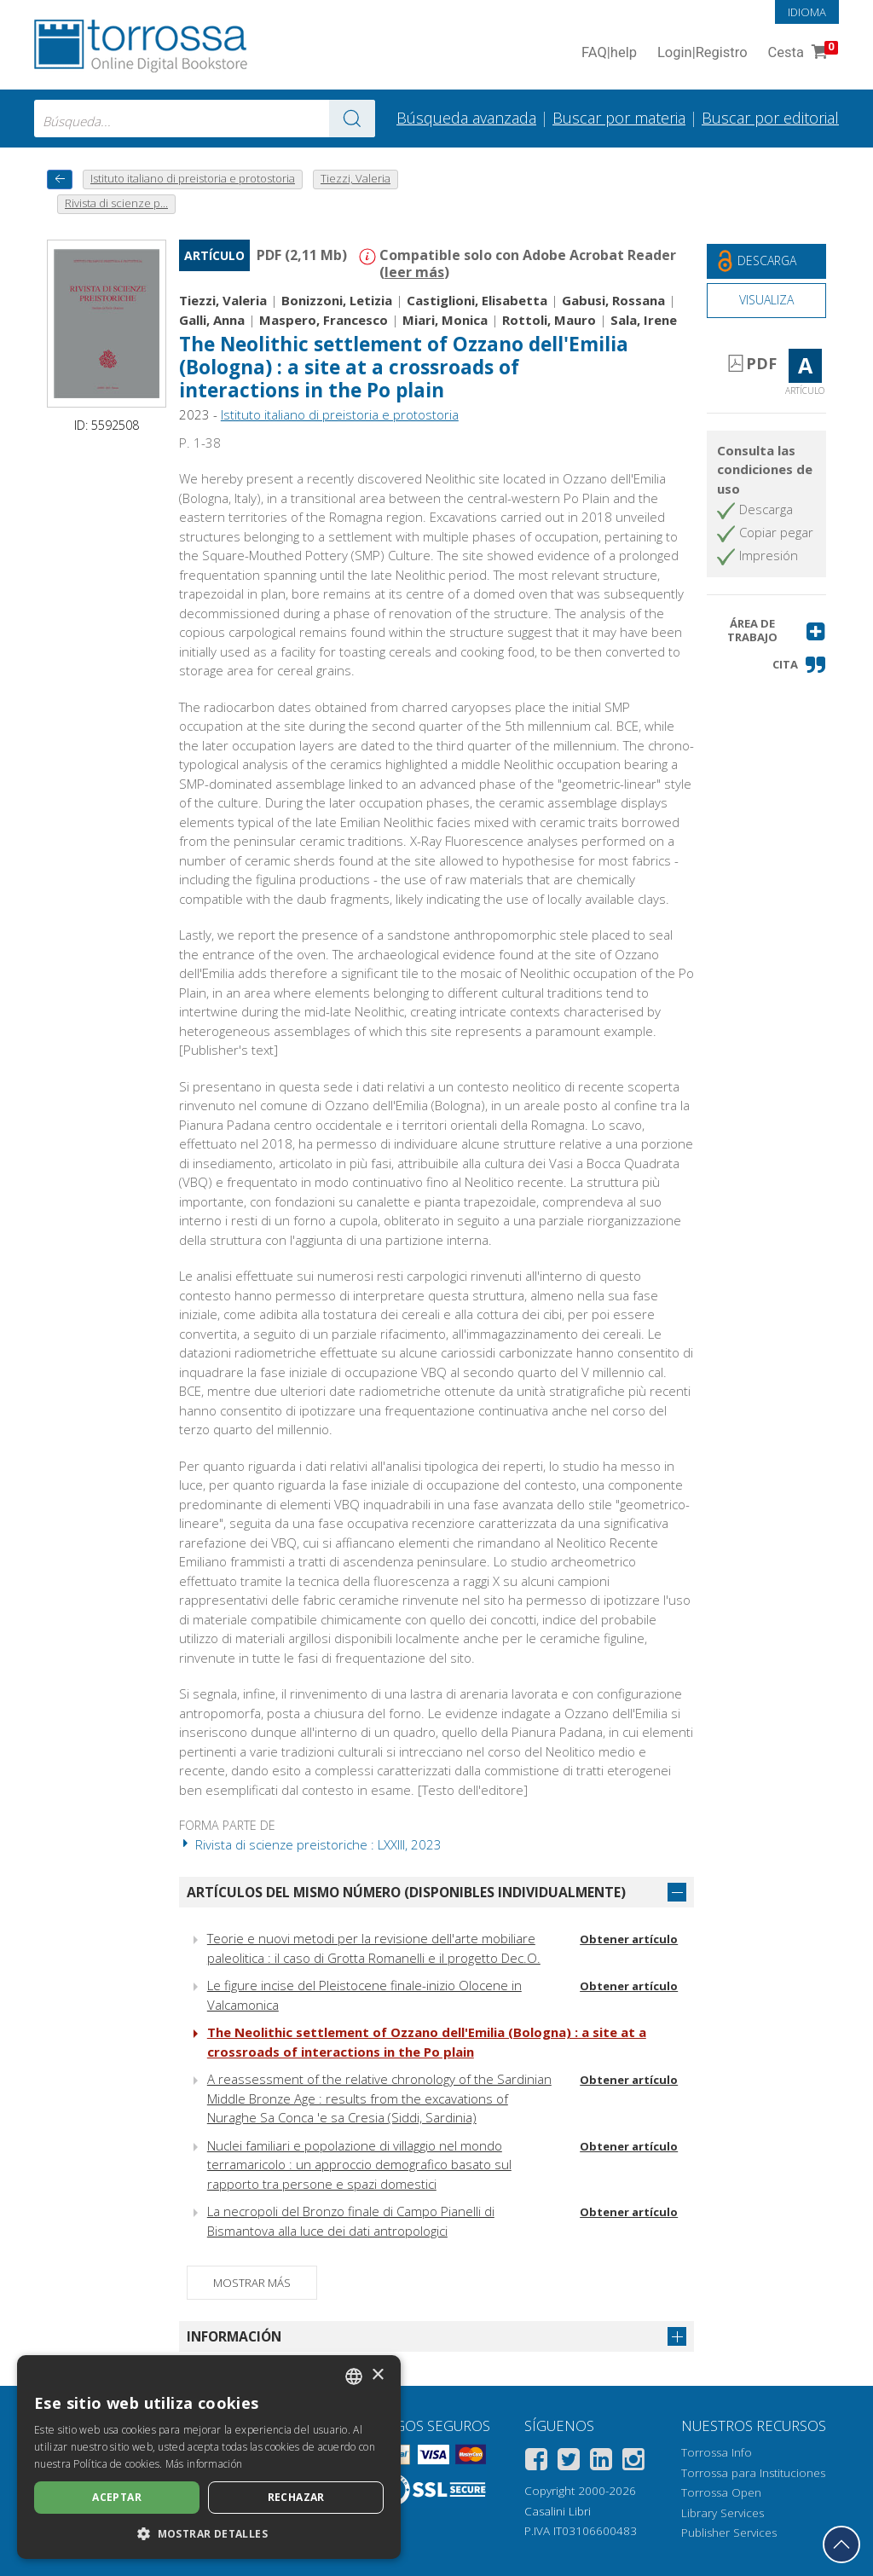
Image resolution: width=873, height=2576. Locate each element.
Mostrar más (252, 2282)
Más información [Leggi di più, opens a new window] (204, 2464)
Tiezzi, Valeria (223, 300)
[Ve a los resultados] (352, 118)
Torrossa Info (716, 2452)
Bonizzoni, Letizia (336, 300)
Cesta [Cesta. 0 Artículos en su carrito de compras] (801, 53)
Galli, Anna (212, 319)
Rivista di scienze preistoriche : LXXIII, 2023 (310, 1844)
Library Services (722, 2513)
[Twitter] (568, 2462)
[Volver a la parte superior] (841, 2544)
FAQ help (609, 53)
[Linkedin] (601, 2462)
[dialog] (209, 2457)
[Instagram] (633, 2462)
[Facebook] (536, 2462)
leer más (414, 272)
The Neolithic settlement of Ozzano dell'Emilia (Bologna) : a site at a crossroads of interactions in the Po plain (403, 367)
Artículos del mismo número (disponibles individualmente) (406, 1892)
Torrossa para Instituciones (753, 2472)
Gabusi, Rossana (613, 300)
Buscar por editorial (770, 117)
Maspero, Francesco (323, 319)
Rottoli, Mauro (549, 319)
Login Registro (702, 53)
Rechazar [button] (296, 2497)
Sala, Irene (643, 319)
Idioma (807, 12)
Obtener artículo (629, 1939)
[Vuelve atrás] (59, 179)
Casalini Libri (557, 2511)
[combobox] (204, 118)
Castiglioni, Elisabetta (477, 300)
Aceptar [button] (117, 2497)
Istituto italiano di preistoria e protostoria (340, 414)
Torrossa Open (721, 2492)
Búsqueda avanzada (466, 117)
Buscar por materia (618, 117)
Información (234, 2336)
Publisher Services (729, 2532)
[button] (766, 630)
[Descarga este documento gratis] (766, 261)
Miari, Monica (445, 319)
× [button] (377, 2375)
